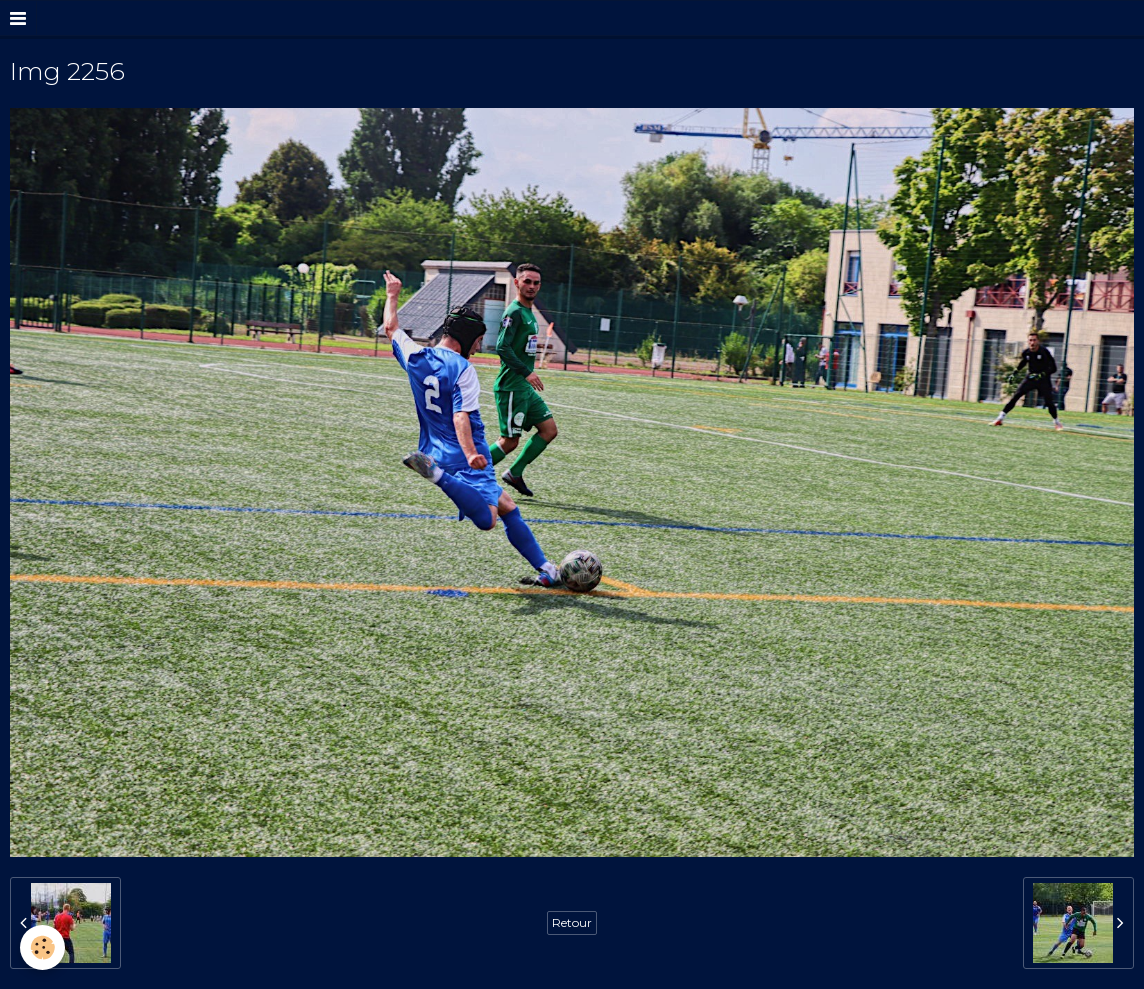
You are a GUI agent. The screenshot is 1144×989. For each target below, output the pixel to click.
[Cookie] (42, 947)
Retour (572, 922)
